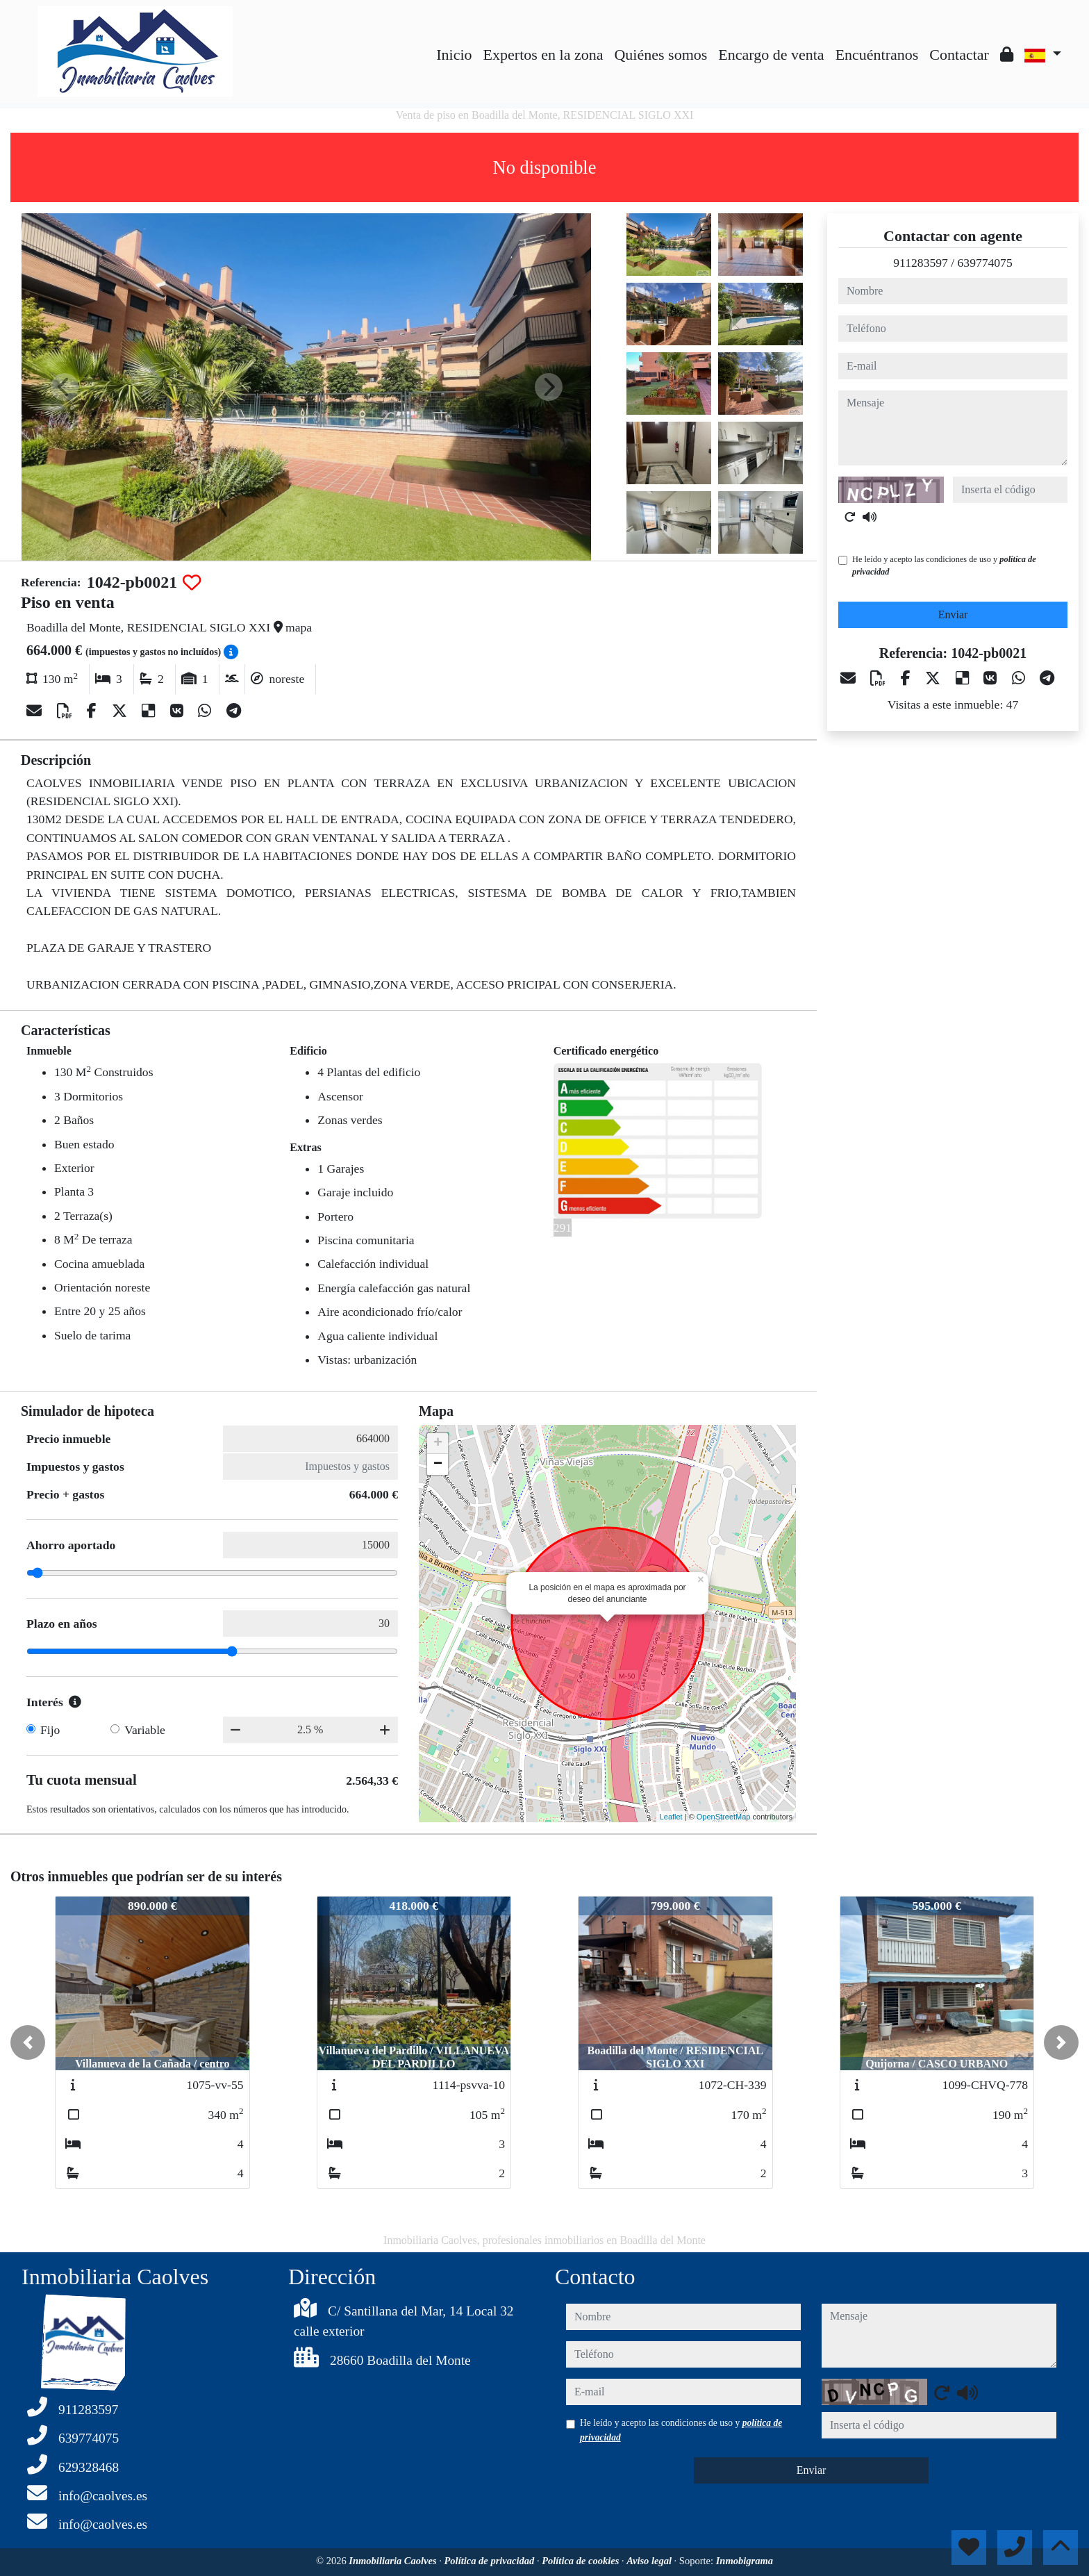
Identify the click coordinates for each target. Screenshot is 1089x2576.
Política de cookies (582, 2560)
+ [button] (437, 1443)
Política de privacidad (490, 2560)
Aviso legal (650, 2560)
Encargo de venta (771, 54)
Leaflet (671, 1817)
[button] (27, 2042)
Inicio (454, 54)
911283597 (920, 263)
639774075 (985, 263)
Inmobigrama (744, 2560)
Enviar (953, 614)
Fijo (50, 1730)
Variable (144, 1730)
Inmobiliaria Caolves (394, 2560)
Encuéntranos (877, 54)
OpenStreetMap (724, 1817)
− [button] (437, 1464)
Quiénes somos (660, 54)
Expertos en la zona (543, 54)
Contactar (959, 54)
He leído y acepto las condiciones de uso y (944, 565)
